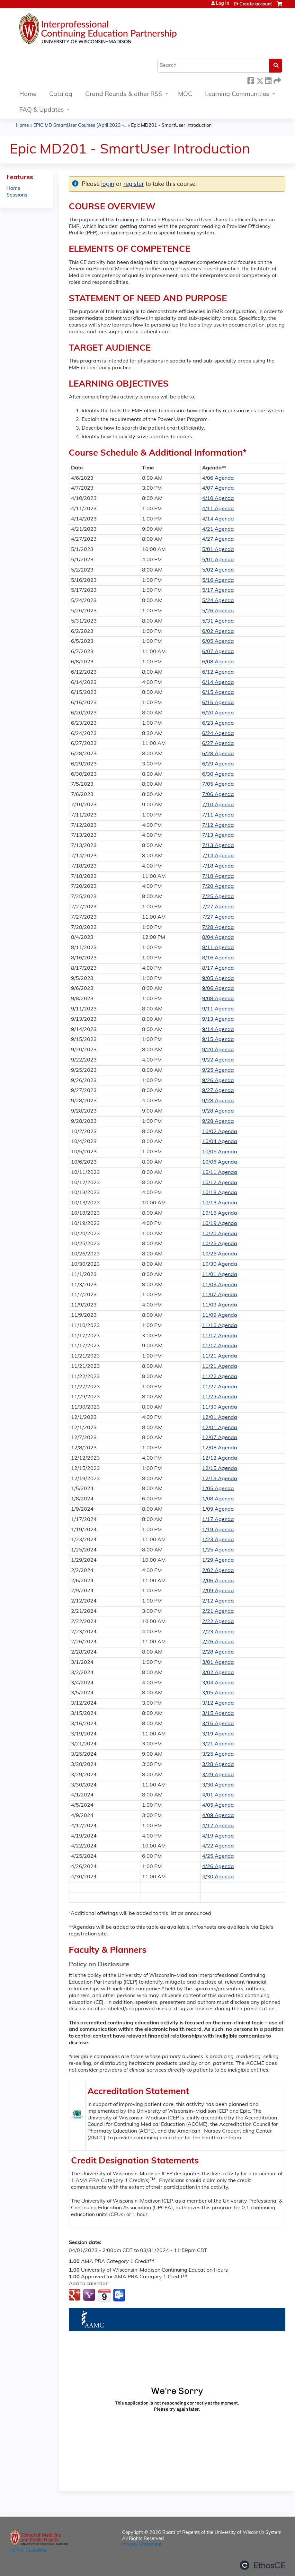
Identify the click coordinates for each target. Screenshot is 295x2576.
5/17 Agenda (218, 590)
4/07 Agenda (218, 488)
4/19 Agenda (218, 1836)
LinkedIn (268, 80)
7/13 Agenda (218, 835)
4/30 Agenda (218, 1877)
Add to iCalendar (104, 2295)
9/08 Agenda (218, 998)
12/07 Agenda (219, 1437)
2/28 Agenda (218, 1652)
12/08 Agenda (219, 1448)
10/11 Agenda (219, 1172)
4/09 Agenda (218, 1815)
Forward (276, 80)
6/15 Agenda (218, 692)
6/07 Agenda (218, 651)
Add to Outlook (119, 2295)
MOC (185, 95)
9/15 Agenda (218, 1039)
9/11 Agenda (218, 1009)
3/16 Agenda (218, 1723)
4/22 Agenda (218, 1846)
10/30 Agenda (219, 1264)
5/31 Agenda (218, 621)
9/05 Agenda (218, 978)
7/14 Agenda (218, 856)
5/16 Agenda (218, 580)
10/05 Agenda (219, 1152)
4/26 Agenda (218, 1866)
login (107, 184)
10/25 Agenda (219, 1243)
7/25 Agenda (218, 896)
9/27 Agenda (218, 1090)
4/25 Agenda (218, 1856)
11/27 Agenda (219, 1387)
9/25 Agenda (218, 1070)
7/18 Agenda (218, 866)
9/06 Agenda (218, 988)
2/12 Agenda (218, 1601)
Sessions (16, 195)
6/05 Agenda (218, 641)
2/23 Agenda (218, 1632)
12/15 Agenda (219, 1468)
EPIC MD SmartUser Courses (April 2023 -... (80, 125)
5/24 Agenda (218, 600)
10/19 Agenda (219, 1223)
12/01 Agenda (219, 1417)
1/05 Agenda (218, 1488)
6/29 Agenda (218, 764)
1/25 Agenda (218, 1550)
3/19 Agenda (218, 1734)
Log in (222, 4)
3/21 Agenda (218, 1744)
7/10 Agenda (218, 805)
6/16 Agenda (218, 702)
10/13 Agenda (219, 1192)
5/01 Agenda (218, 549)
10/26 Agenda (219, 1254)
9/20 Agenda (218, 1049)
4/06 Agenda (218, 478)
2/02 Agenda (218, 1570)
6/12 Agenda (218, 672)
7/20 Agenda (218, 886)
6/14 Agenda (218, 682)
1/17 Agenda (218, 1519)
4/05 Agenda (218, 1805)
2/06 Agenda (218, 1581)
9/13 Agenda (218, 1019)
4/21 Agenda (218, 529)
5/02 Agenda (218, 570)
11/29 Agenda (219, 1397)
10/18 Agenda (219, 1213)
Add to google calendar (75, 2295)
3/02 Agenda (218, 1672)
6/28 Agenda (218, 753)
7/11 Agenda (218, 815)
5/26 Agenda (218, 611)
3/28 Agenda (218, 1764)
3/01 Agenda (218, 1662)
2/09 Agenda (218, 1591)
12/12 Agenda (219, 1458)
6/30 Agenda (218, 774)
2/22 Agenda (218, 1621)
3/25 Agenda (218, 1754)
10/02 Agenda (219, 1131)
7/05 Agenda (218, 784)
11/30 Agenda (219, 1407)
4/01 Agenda (218, 1795)
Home (27, 95)
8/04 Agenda (218, 937)
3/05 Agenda (218, 1693)
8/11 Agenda (218, 947)
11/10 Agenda (219, 1325)
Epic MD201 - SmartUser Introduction (171, 125)
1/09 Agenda (218, 1509)
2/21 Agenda (218, 1611)
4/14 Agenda (218, 519)
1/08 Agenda (218, 1499)
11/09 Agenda (219, 1305)
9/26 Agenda (218, 1080)
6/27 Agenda (218, 743)
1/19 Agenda (218, 1530)
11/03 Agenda (219, 1285)
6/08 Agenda (218, 662)
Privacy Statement (142, 2544)
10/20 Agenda (219, 1233)
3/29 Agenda (218, 1774)
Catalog (60, 95)
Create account (255, 4)
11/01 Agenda (219, 1274)
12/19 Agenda (219, 1478)
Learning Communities (237, 95)
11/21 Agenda (219, 1356)
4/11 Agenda (218, 508)
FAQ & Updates (41, 110)
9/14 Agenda (218, 1029)
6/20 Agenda (218, 713)
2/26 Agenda (218, 1642)
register (133, 184)
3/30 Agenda (218, 1785)
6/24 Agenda (218, 733)
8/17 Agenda (218, 968)
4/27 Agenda (218, 539)
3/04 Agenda (218, 1683)
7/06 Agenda (218, 794)
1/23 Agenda (218, 1539)
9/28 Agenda (218, 1101)
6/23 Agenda (218, 723)
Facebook (250, 80)
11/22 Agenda (219, 1376)
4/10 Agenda (218, 498)
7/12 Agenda (218, 825)
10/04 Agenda (219, 1141)
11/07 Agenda (219, 1294)
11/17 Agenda (219, 1336)
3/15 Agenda (218, 1713)
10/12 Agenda (219, 1182)
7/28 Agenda (218, 927)
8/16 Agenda (218, 958)
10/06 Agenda (219, 1162)
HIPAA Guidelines (28, 2550)
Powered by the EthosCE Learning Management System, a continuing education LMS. (262, 2565)
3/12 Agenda (218, 1703)
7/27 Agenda (218, 907)
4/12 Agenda (218, 1826)
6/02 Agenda (218, 631)
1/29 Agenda (218, 1560)
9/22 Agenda (218, 1060)
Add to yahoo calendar (89, 2295)
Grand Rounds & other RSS (123, 95)
